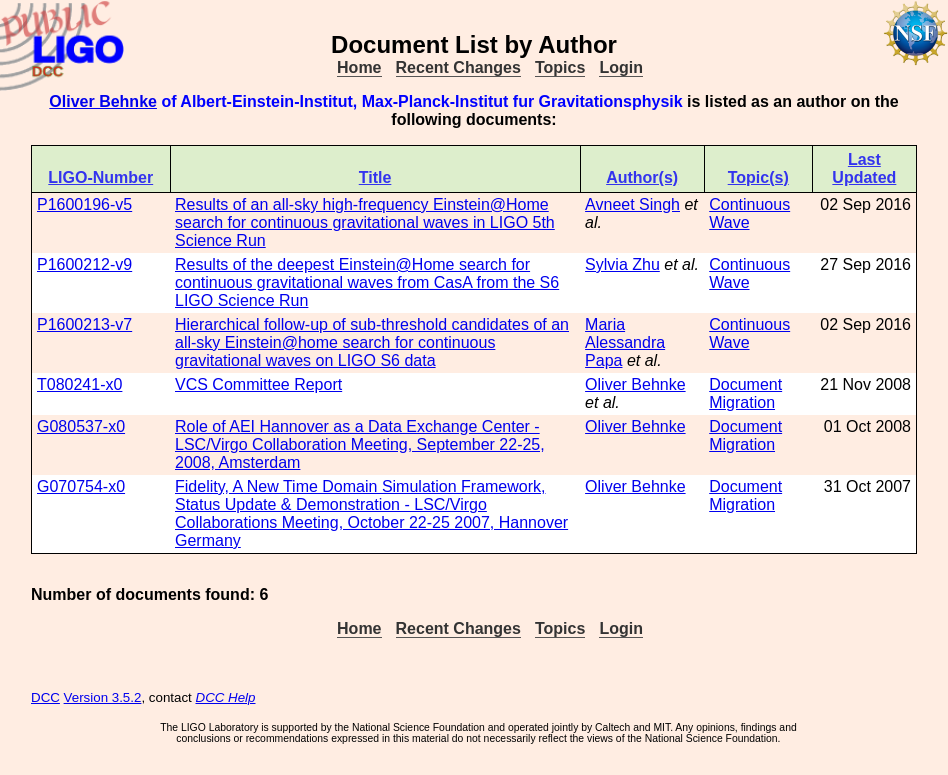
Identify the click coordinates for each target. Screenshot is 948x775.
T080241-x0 (79, 384)
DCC (45, 697)
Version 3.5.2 (103, 697)
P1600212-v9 (84, 264)
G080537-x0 (81, 426)
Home (359, 67)
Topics (560, 67)
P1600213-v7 (84, 324)
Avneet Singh (632, 204)
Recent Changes (458, 67)
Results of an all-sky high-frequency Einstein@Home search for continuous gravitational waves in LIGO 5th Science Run (365, 222)
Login (621, 67)
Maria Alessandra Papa (625, 342)
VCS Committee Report (258, 384)
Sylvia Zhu (622, 264)
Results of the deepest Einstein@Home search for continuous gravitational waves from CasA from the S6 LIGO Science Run (367, 282)
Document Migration (745, 393)
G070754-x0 (81, 486)
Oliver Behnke (103, 101)
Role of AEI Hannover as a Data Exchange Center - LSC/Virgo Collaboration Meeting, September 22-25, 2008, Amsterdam (360, 444)
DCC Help (226, 697)
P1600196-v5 (84, 204)
